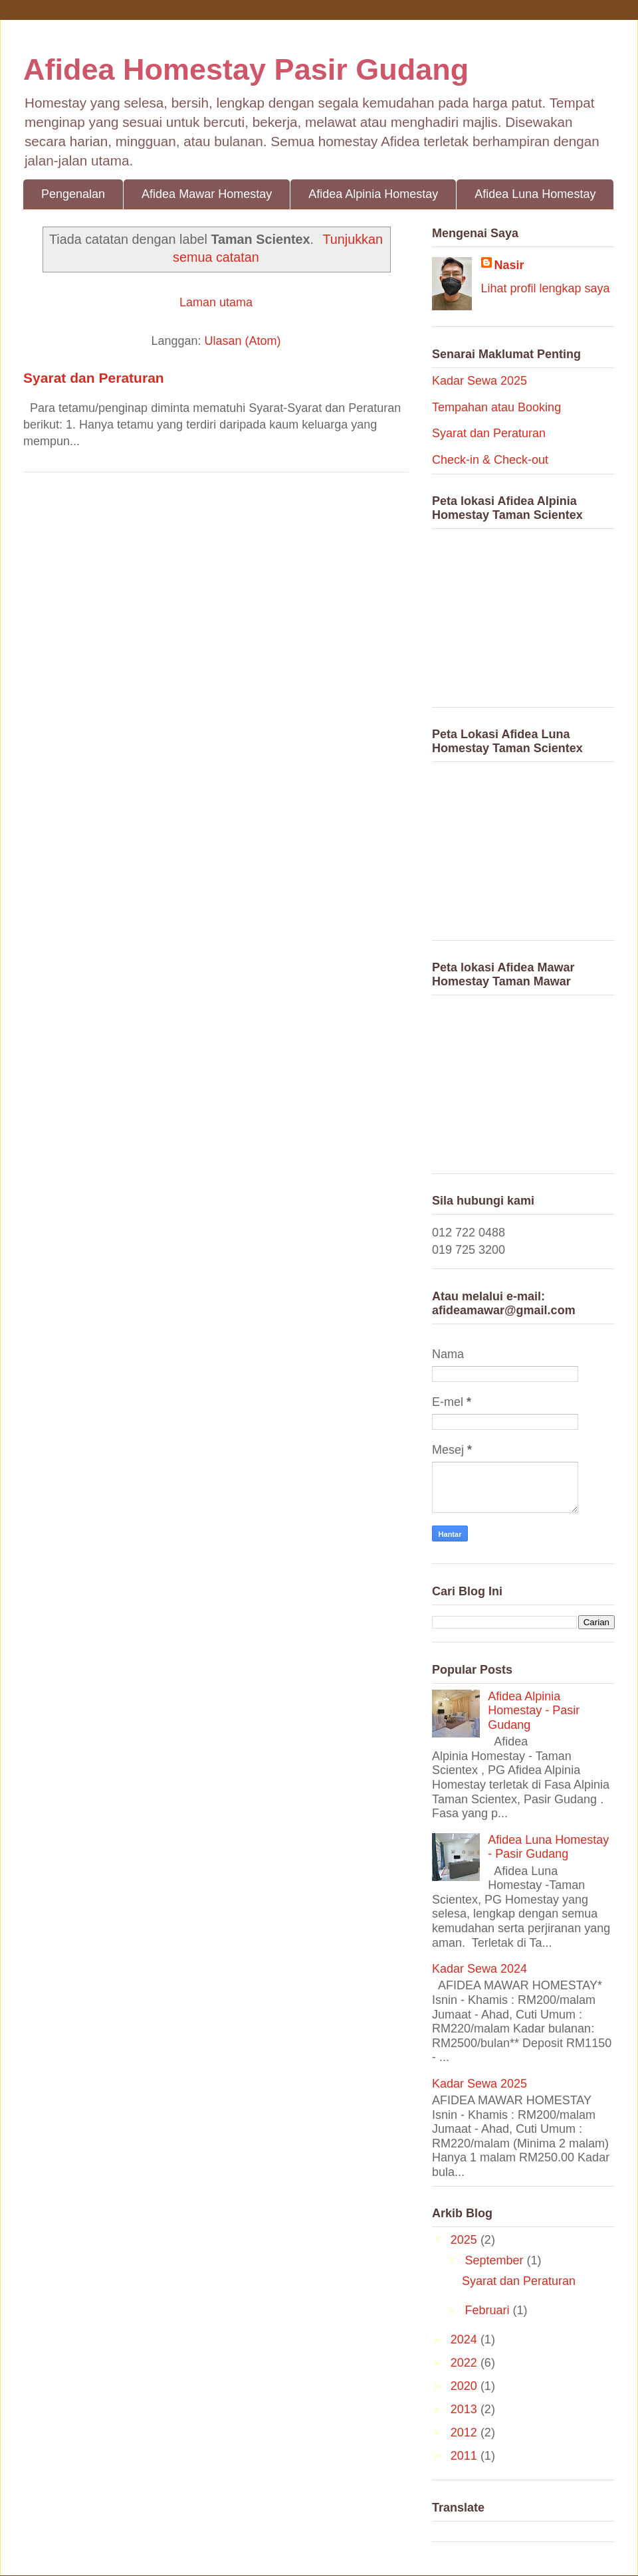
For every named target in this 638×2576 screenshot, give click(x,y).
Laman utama (216, 302)
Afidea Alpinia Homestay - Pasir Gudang (534, 1711)
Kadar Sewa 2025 (479, 380)
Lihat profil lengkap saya (545, 288)
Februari (488, 2310)
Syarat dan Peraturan (93, 377)
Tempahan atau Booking (496, 407)
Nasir (509, 265)
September (495, 2260)
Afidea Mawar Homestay (207, 194)
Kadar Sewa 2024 (479, 1968)
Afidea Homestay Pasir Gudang (246, 69)
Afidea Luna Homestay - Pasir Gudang (548, 1847)
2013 (465, 2409)
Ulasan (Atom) (243, 340)
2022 (465, 2362)
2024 (465, 2339)
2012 (465, 2432)
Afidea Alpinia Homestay (373, 194)
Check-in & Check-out (490, 459)
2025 (465, 2239)
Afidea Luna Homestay (535, 194)
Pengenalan (73, 194)
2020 (465, 2386)
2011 (465, 2455)
